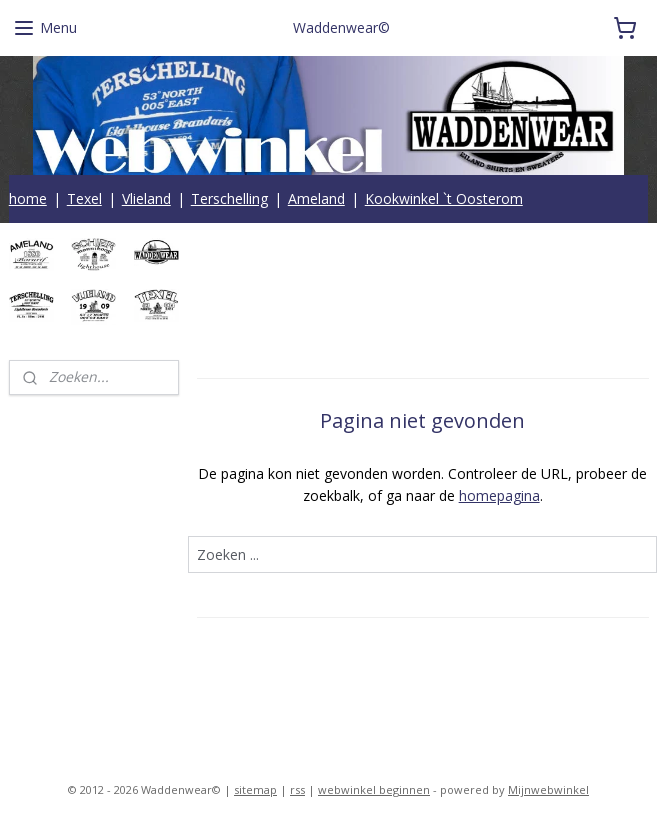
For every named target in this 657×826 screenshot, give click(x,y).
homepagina (498, 496)
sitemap (255, 789)
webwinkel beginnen (374, 789)
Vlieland (146, 198)
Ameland (316, 198)
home (28, 198)
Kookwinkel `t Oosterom (444, 198)
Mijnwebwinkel (548, 789)
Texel (84, 198)
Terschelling (229, 198)
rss (297, 789)
